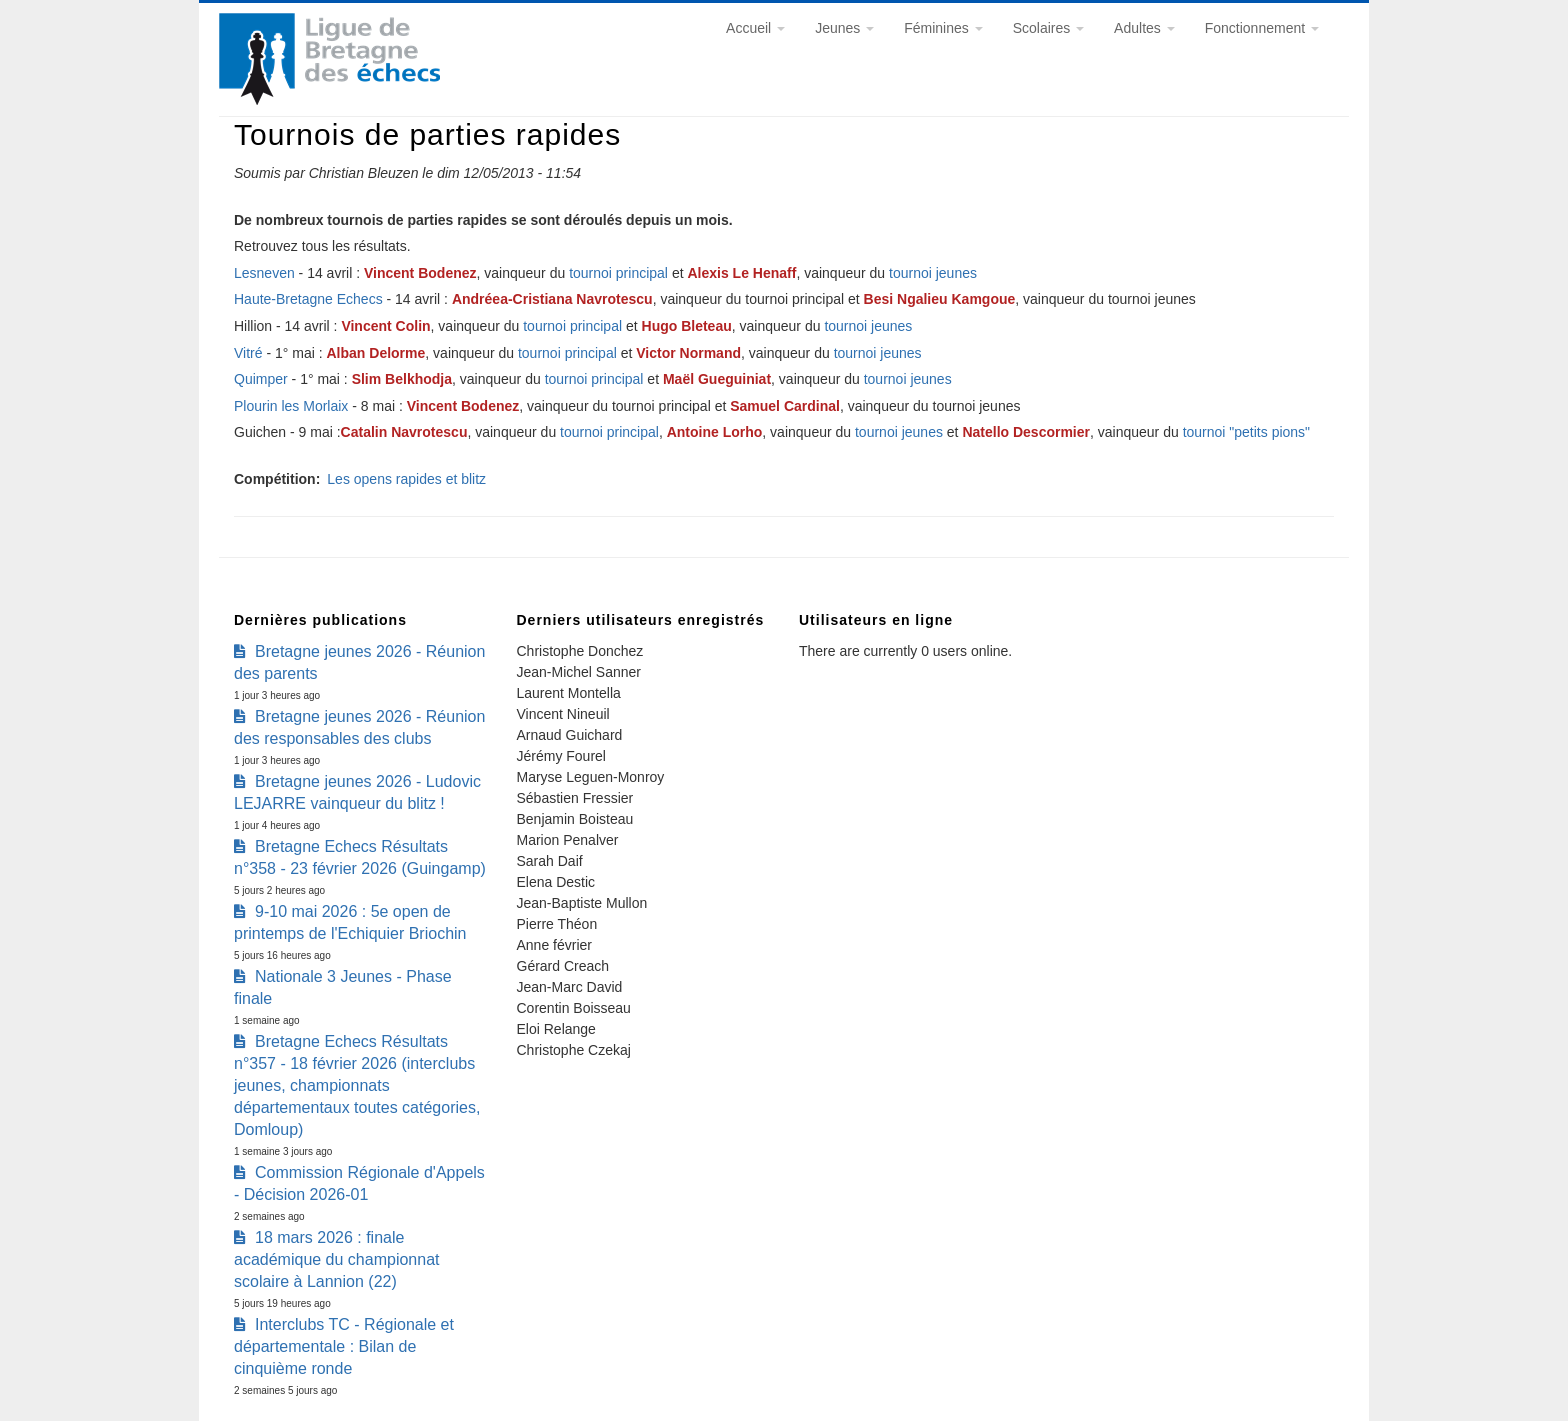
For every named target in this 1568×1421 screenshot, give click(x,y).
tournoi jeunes (933, 273)
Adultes (1144, 28)
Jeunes (844, 28)
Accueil (755, 28)
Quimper (261, 379)
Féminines (943, 28)
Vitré (248, 353)
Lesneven (264, 273)
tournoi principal (620, 273)
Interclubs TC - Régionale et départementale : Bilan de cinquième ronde (344, 1346)
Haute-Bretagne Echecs (308, 299)
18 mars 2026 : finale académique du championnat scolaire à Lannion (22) (336, 1259)
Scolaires (1048, 28)
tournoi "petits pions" (1246, 432)
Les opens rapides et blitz (406, 479)
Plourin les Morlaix (291, 406)
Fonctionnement (1262, 28)
